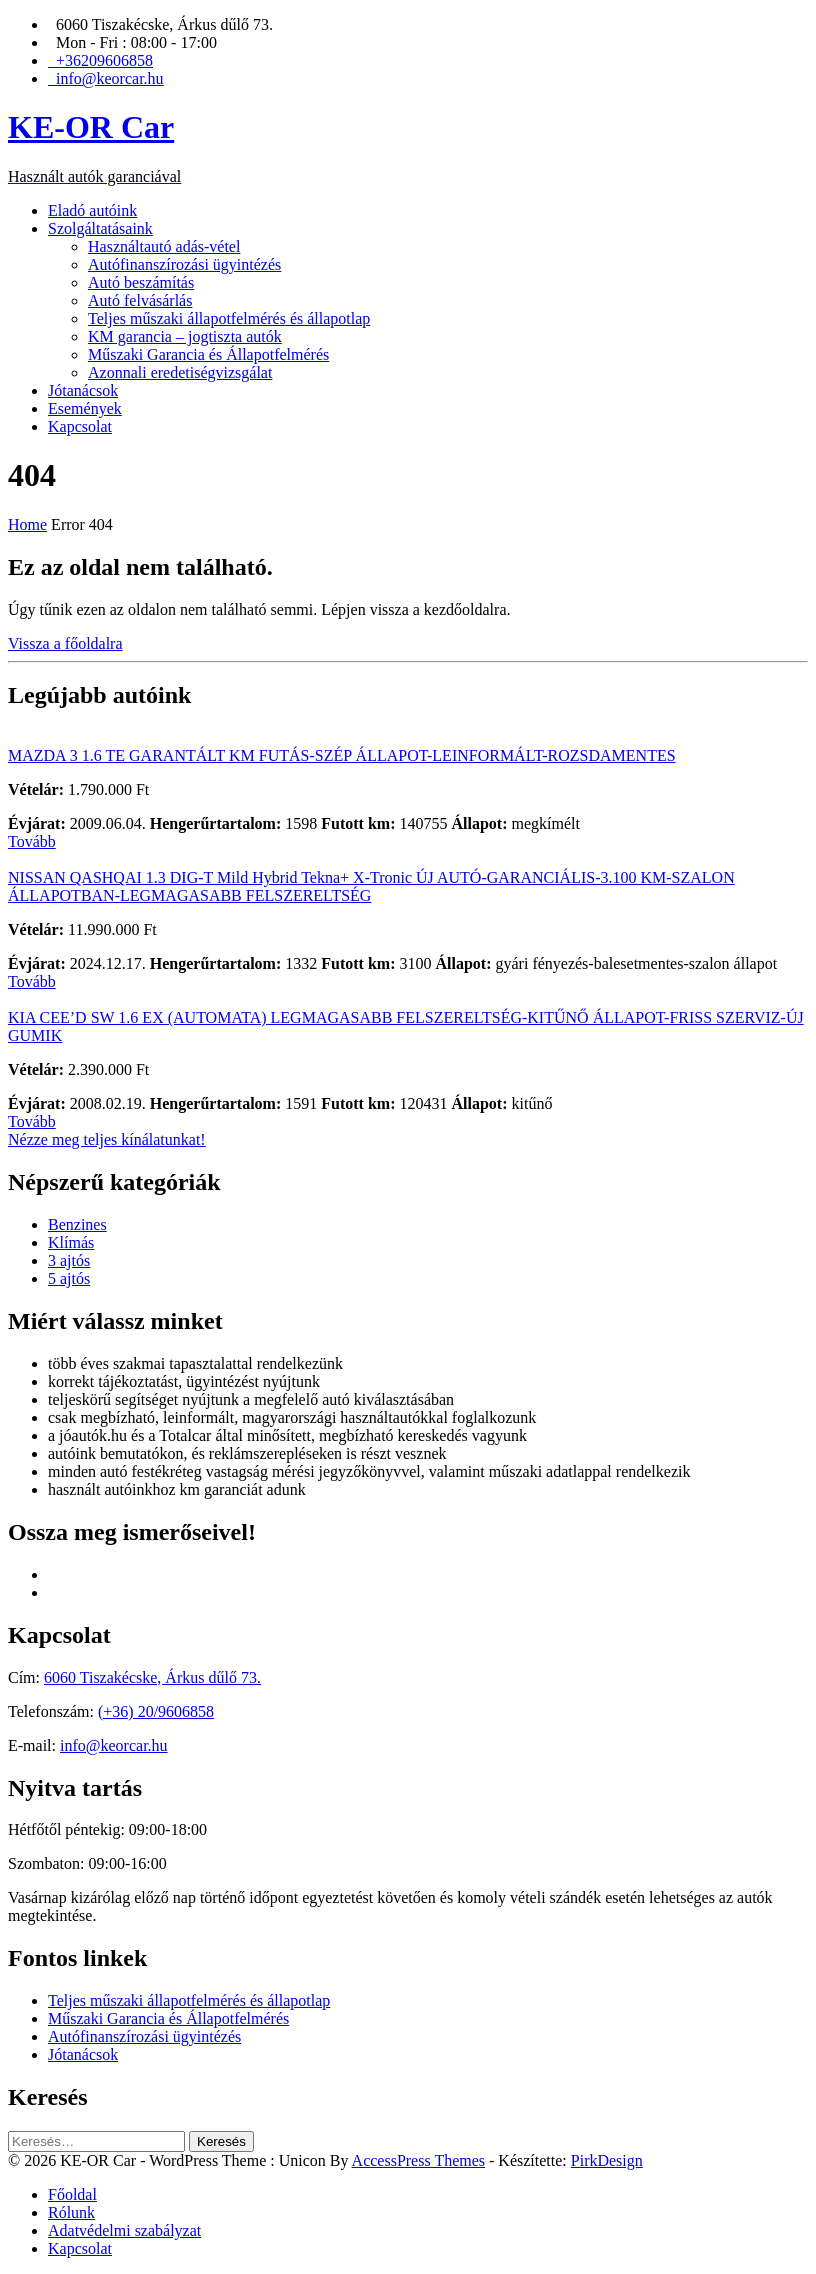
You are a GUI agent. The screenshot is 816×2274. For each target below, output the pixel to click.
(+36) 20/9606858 (156, 1711)
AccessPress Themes (418, 2160)
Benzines (77, 1224)
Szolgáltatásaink (100, 228)
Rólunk (71, 2212)
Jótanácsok (83, 390)
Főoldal (72, 2194)
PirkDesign (607, 2160)
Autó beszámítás (141, 282)
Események (85, 408)
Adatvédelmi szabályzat (124, 2230)
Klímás (71, 1242)
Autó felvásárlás (140, 300)
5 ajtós (69, 1278)
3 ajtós (69, 1260)
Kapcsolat (80, 426)
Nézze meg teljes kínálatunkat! (107, 1139)
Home (27, 524)
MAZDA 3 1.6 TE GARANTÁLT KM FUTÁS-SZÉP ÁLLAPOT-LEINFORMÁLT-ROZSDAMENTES (342, 755)
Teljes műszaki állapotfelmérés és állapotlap (229, 318)
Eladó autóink (92, 210)
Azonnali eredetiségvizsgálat (180, 372)
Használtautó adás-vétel (164, 246)
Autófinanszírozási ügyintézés (184, 264)
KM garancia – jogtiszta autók (185, 336)
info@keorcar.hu (114, 1745)
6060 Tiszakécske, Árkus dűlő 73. (152, 1677)
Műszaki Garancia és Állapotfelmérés (208, 354)
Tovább (32, 841)
